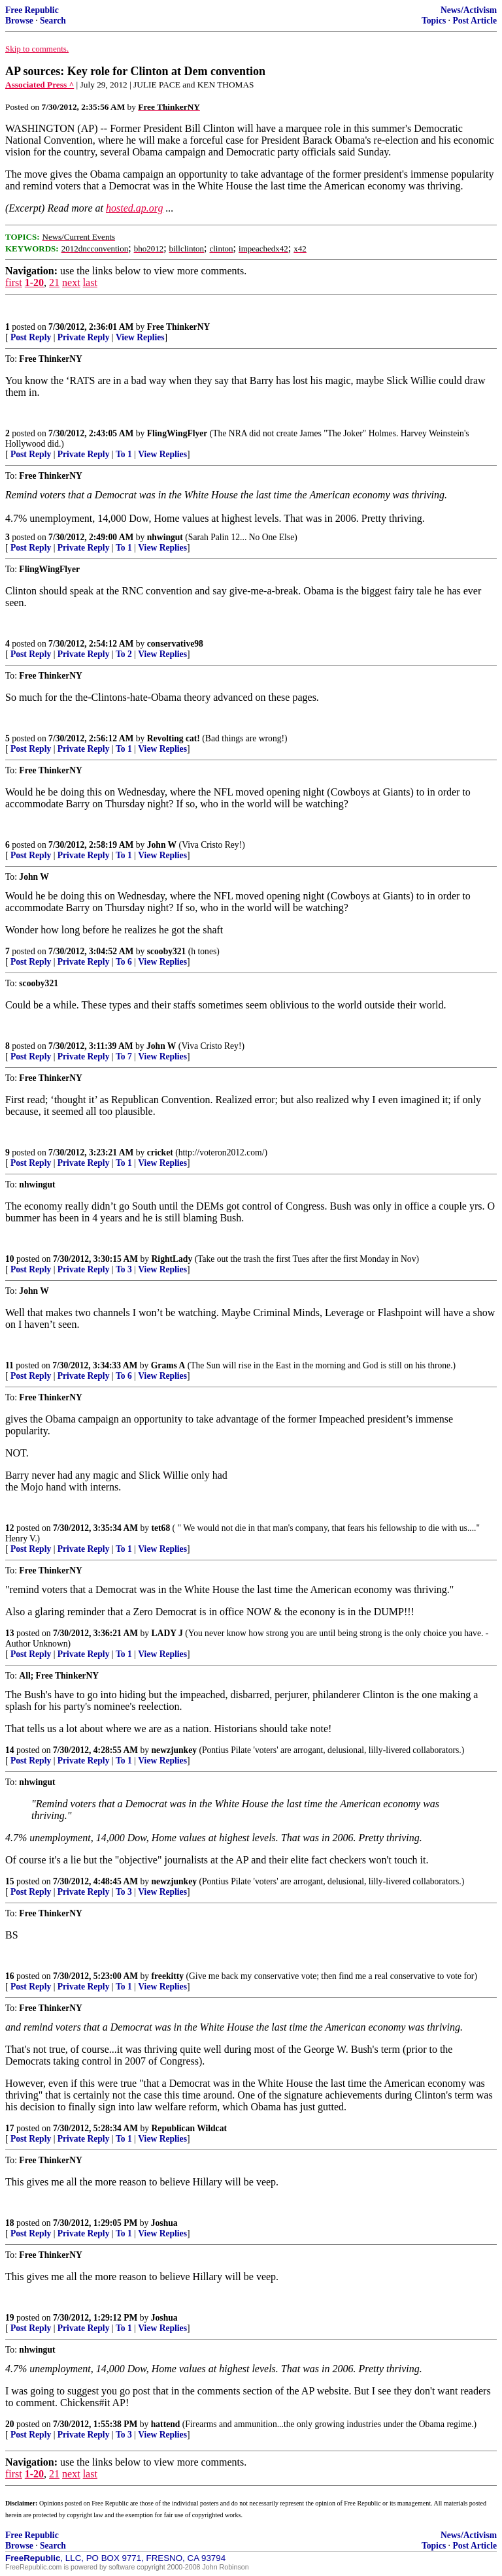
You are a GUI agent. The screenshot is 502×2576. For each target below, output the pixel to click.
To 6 (124, 962)
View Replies (140, 337)
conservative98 (175, 644)
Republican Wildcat (189, 2128)
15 (9, 1881)
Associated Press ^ (39, 84)
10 (9, 1259)
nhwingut (165, 537)
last (90, 282)
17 (9, 2128)
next (71, 282)
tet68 (161, 1528)
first (13, 282)
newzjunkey (174, 1750)
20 (9, 2424)
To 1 (124, 454)
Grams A (168, 1365)
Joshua (164, 2223)
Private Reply (84, 337)
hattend (165, 2424)
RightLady (172, 1259)
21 (54, 282)
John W (161, 845)
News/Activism (469, 10)
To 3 (124, 1269)
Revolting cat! (173, 738)
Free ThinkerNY (178, 327)
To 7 (124, 1056)
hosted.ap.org (134, 208)
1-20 (34, 282)
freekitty (168, 1976)
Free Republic (32, 10)
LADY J (167, 1633)
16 (9, 1976)
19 (9, 2318)
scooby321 (166, 951)
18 (9, 2223)
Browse (19, 20)
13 (9, 1633)
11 (9, 1365)
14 (9, 1750)
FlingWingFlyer (177, 433)
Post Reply (30, 337)
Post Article (474, 20)
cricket (160, 1152)
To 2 (124, 654)
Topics (434, 20)
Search (53, 20)
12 (9, 1528)
